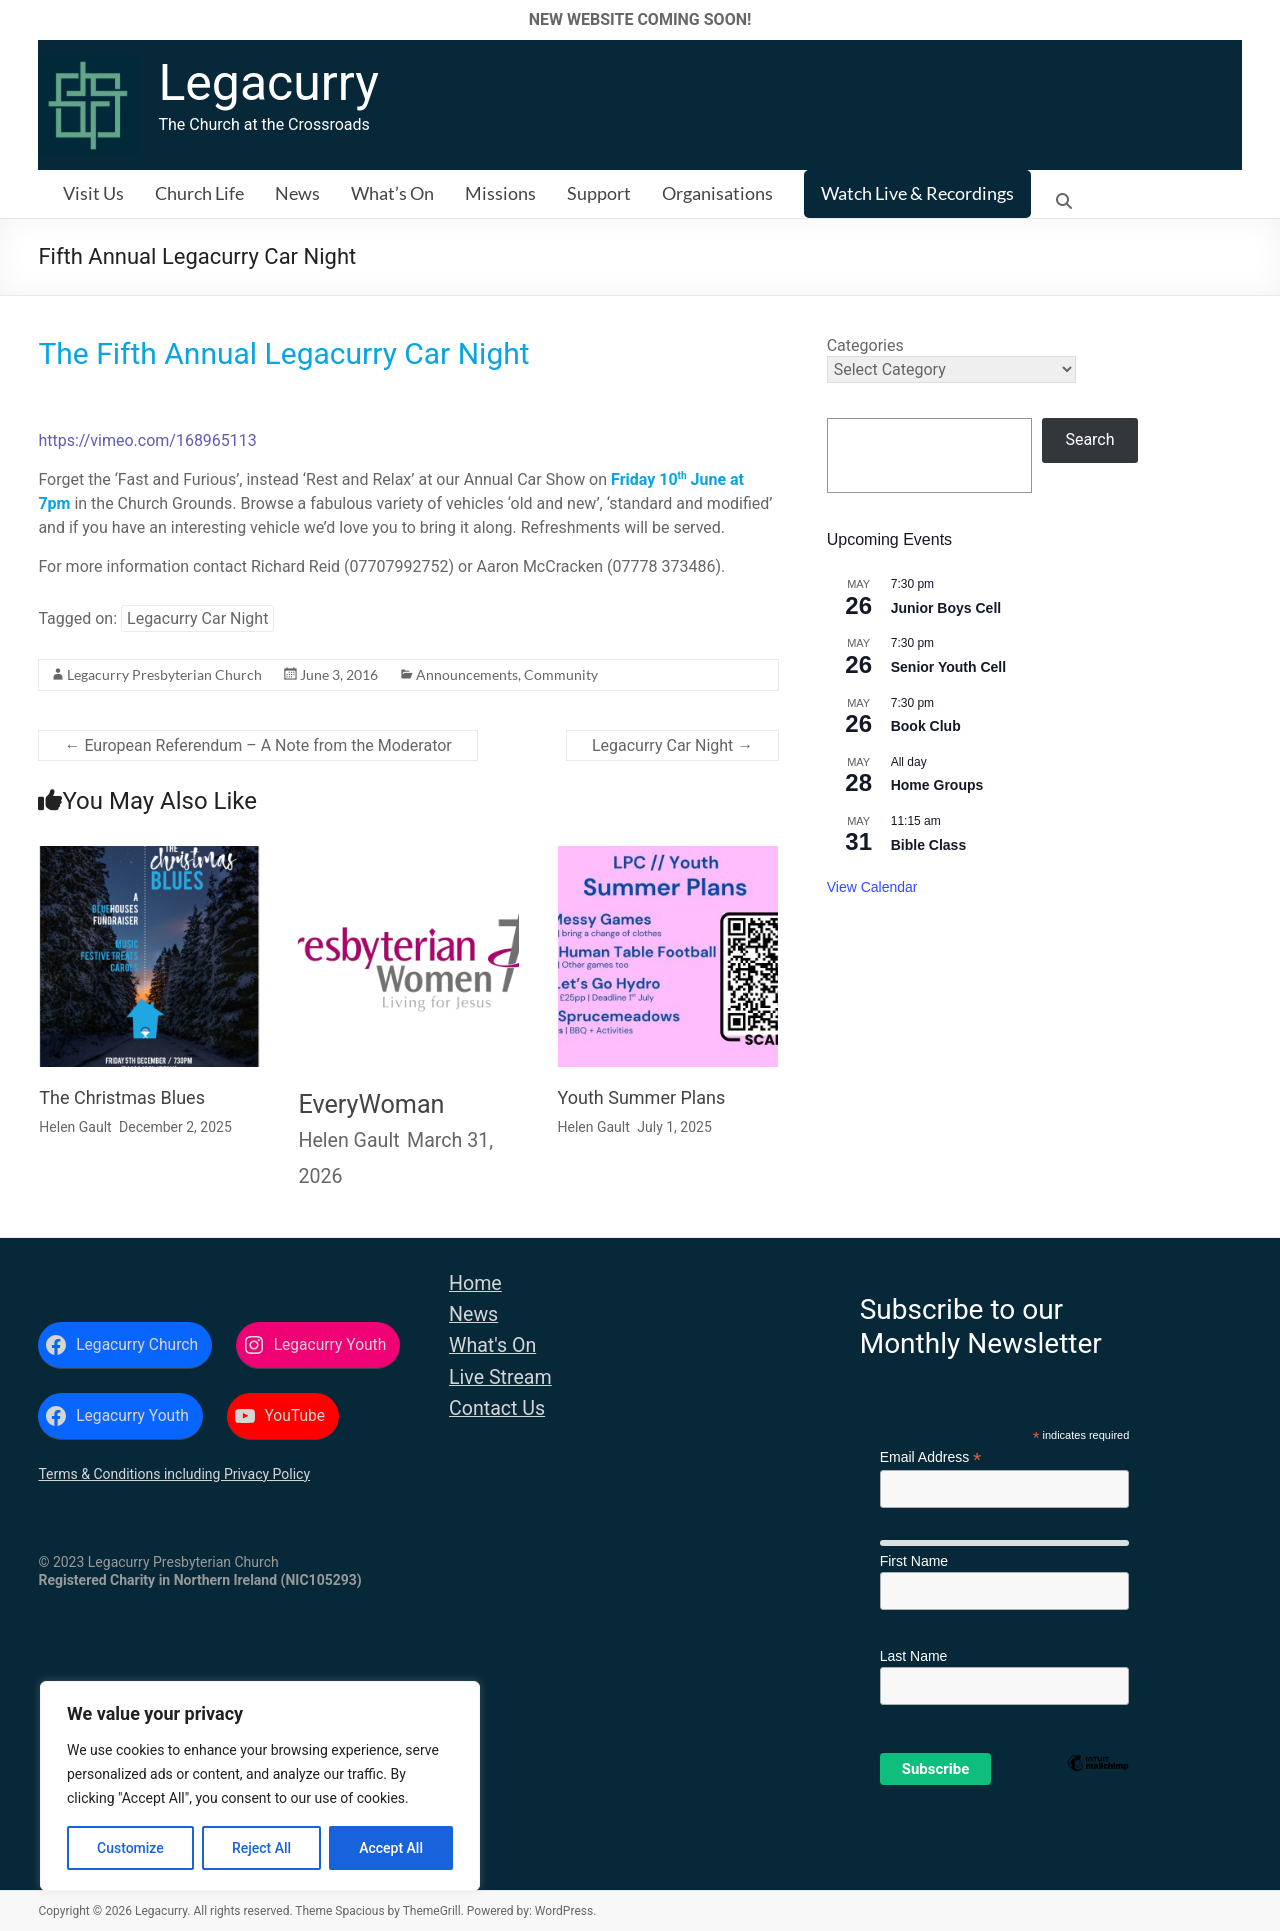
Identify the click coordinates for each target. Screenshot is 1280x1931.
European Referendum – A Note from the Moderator (257, 745)
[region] (260, 1786)
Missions (500, 193)
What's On (492, 1345)
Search (1089, 439)
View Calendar (872, 887)
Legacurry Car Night (197, 618)
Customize (130, 1848)
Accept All (391, 1848)
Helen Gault (75, 1127)
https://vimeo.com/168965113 (147, 440)
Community (561, 674)
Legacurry (268, 83)
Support (599, 193)
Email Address (931, 1457)
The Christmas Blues (122, 1097)
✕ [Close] (1258, 19)
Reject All (261, 1848)
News (297, 193)
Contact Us (497, 1408)
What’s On (392, 193)
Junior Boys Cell (946, 608)
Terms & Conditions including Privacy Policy (174, 1474)
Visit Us (93, 193)
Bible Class (928, 845)
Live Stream (500, 1377)
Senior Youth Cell (948, 667)
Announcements (467, 674)
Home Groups (937, 785)
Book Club (926, 726)
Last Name (914, 1656)
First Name (914, 1561)
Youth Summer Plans (642, 1097)
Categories (865, 345)
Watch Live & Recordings (917, 193)
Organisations (717, 193)
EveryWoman (371, 1104)
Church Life (199, 193)
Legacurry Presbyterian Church (164, 674)
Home (475, 1283)
